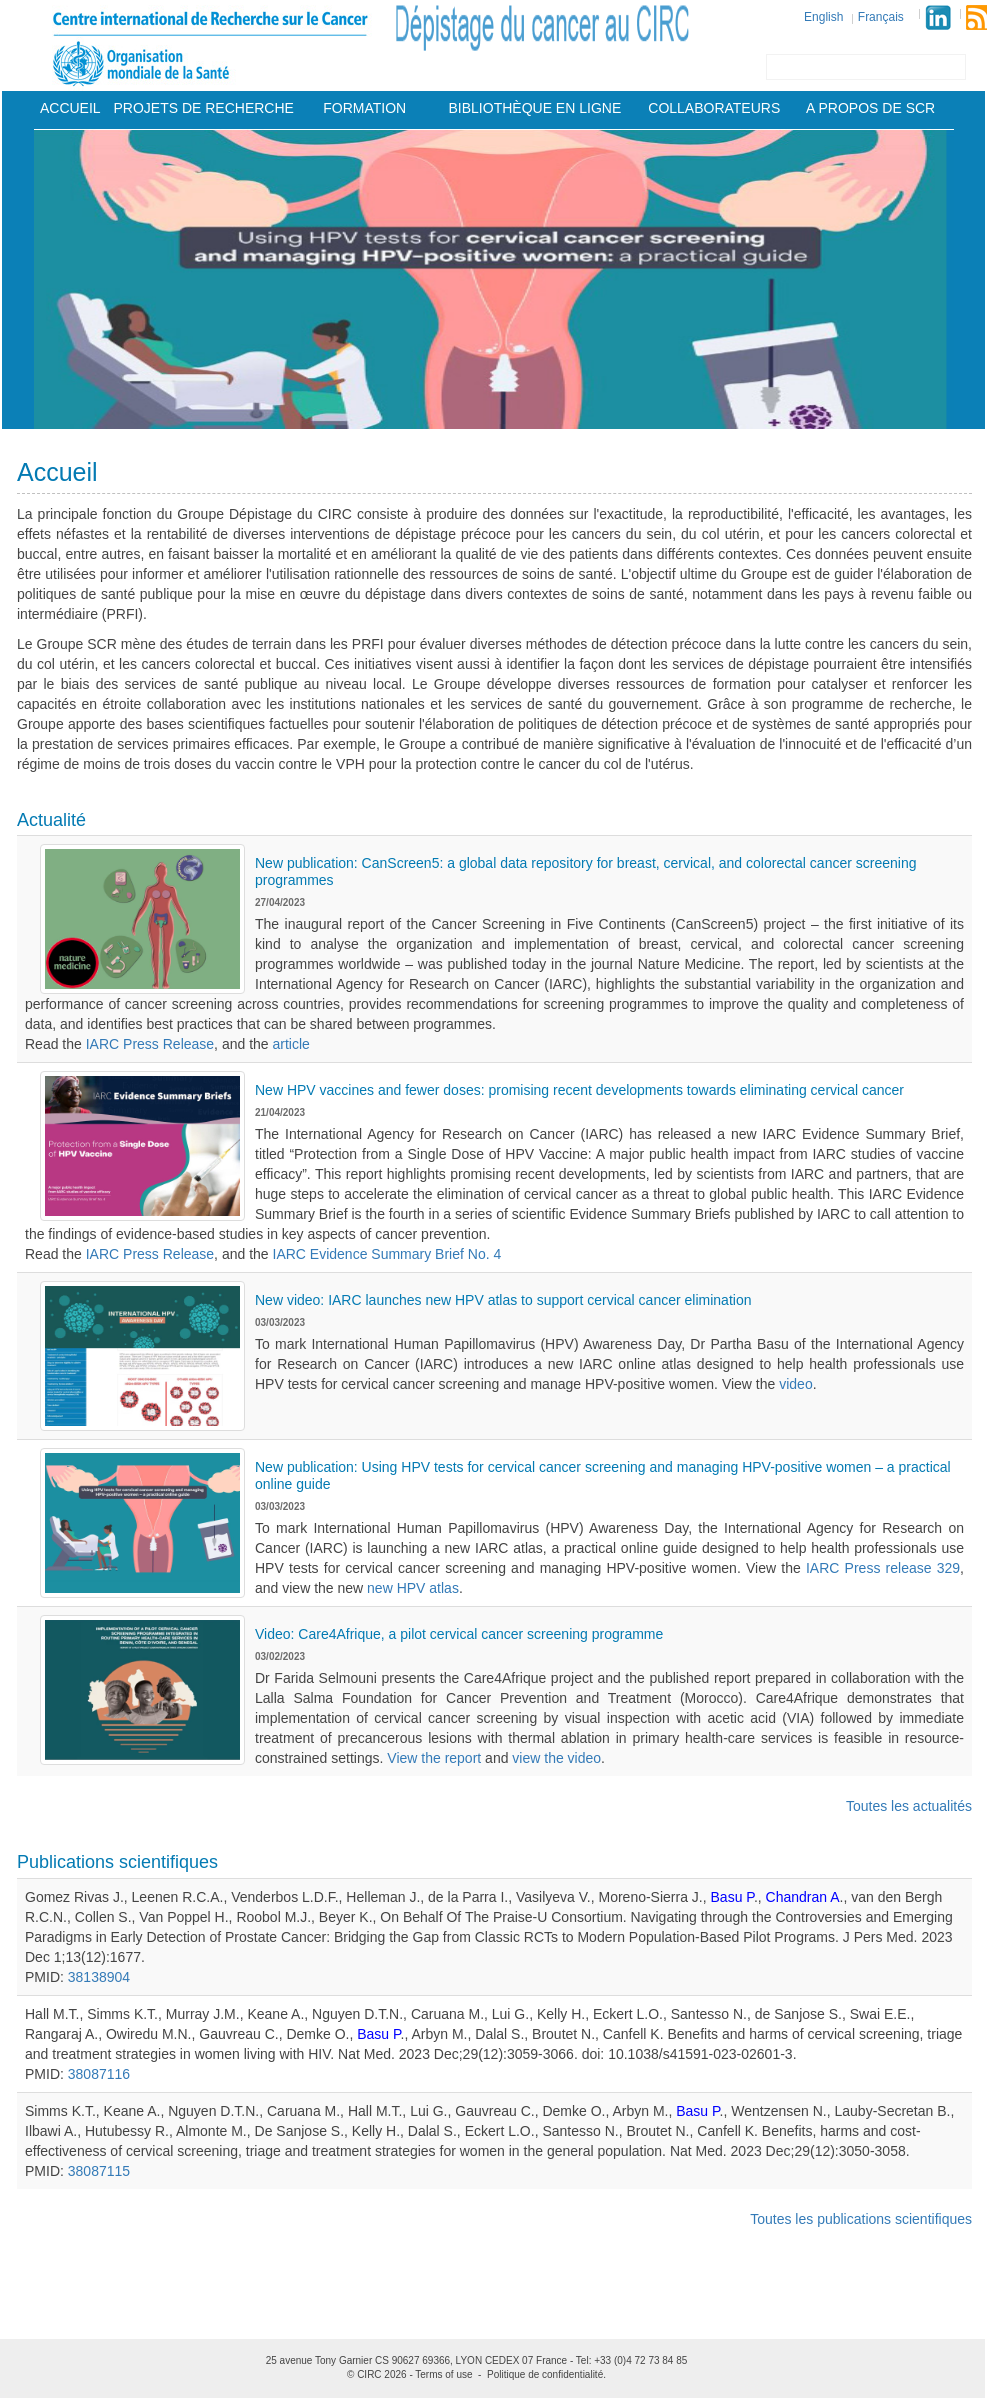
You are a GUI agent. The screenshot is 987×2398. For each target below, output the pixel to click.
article (291, 1044)
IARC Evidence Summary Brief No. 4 (387, 1254)
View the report (434, 1758)
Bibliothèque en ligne (535, 108)
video (795, 1384)
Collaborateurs (714, 108)
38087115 (99, 2171)
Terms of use (443, 2374)
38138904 (99, 1977)
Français (881, 17)
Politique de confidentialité (545, 2374)
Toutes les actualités (909, 1806)
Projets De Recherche (203, 108)
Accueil (70, 108)
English (823, 17)
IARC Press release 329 (883, 1568)
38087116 (99, 2074)
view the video (556, 1758)
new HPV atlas (413, 1588)
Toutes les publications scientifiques (861, 2219)
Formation (364, 108)
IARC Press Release (150, 1044)
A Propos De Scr (870, 108)
